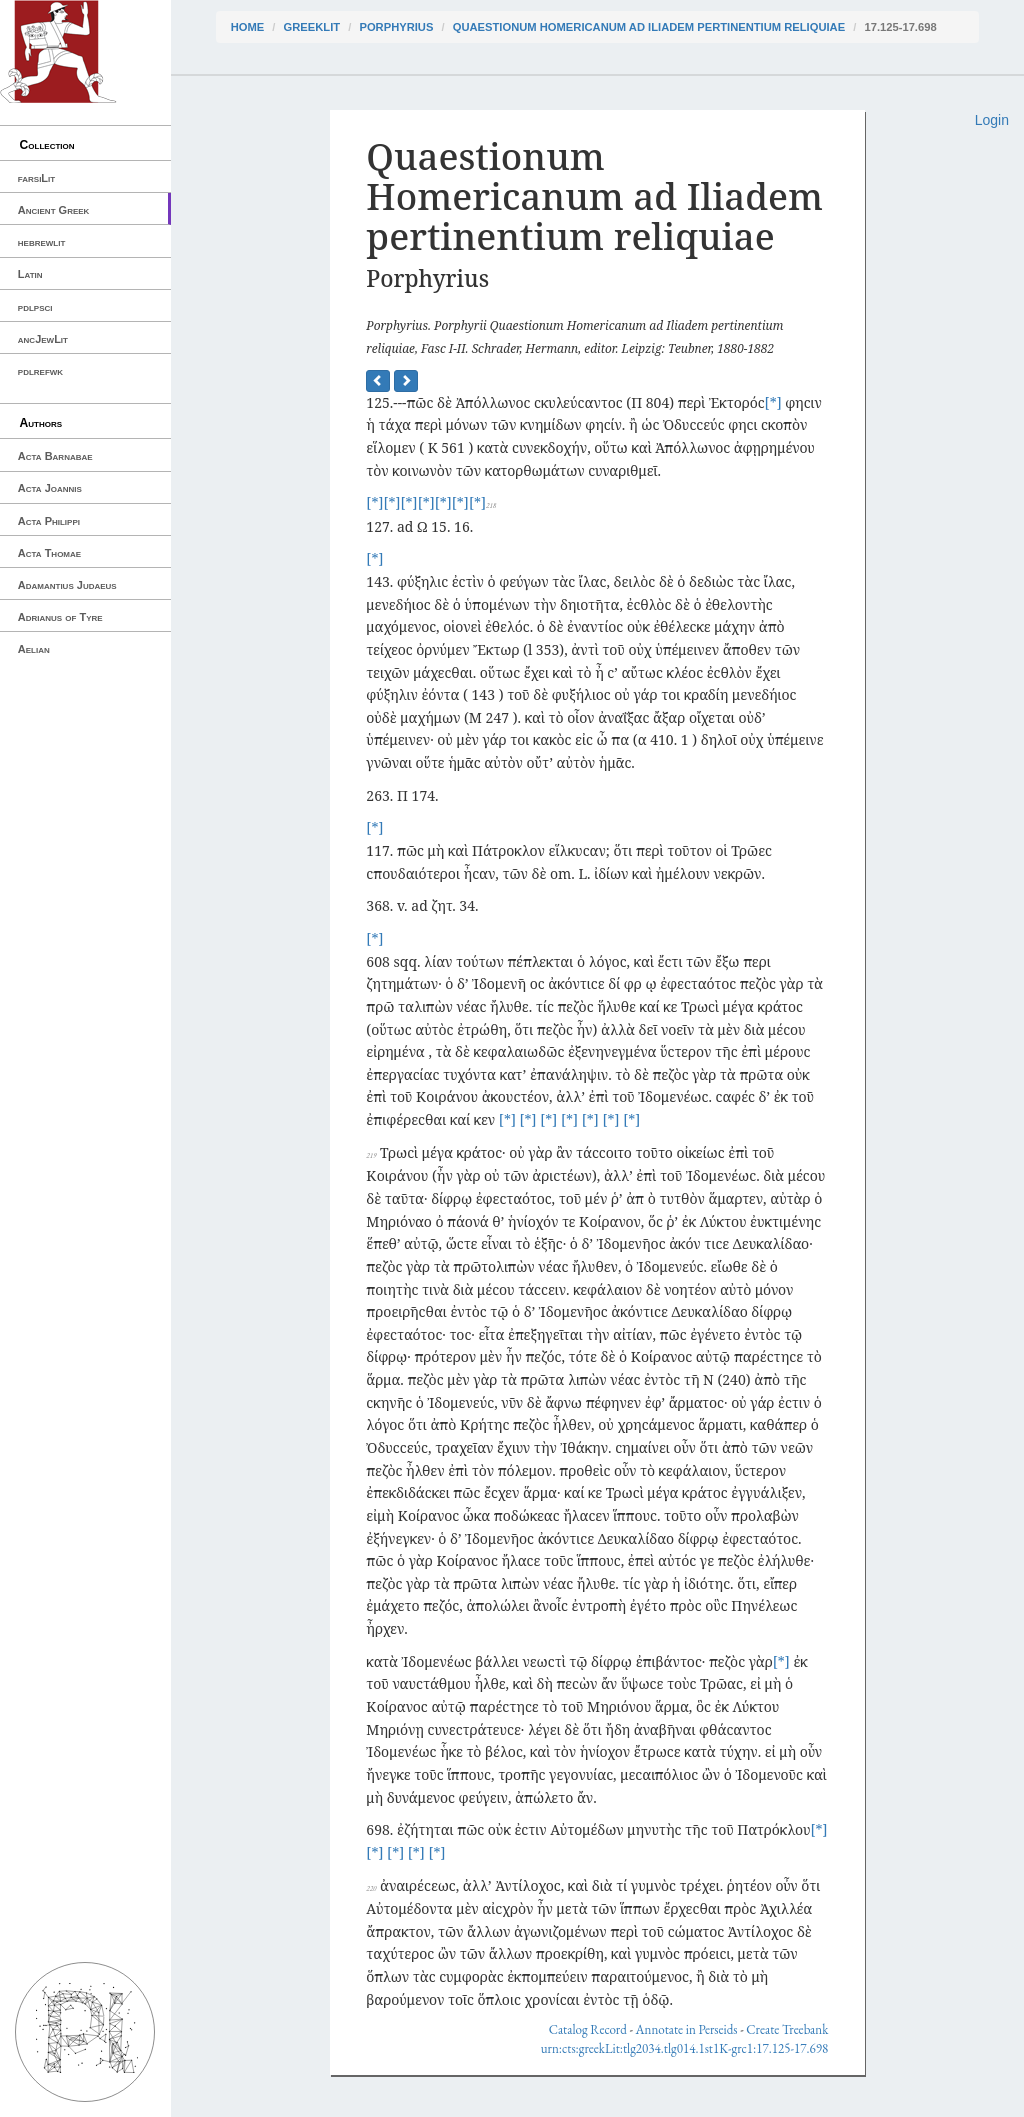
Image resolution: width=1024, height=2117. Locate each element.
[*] (773, 402)
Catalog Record (588, 2029)
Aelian (34, 649)
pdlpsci (35, 307)
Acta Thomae (49, 553)
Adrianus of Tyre (60, 617)
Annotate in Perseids (687, 2029)
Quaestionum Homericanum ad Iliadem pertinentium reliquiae (649, 27)
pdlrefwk (40, 371)
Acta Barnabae (55, 456)
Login (992, 120)
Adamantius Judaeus (67, 585)
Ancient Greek (54, 210)
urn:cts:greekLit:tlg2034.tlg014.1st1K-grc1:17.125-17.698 (685, 2048)
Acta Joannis (50, 488)
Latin (30, 274)
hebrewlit (42, 242)
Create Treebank (787, 2029)
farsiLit (36, 178)
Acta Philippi (49, 521)
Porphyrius (396, 27)
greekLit (312, 27)
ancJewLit (43, 339)
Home (248, 27)
